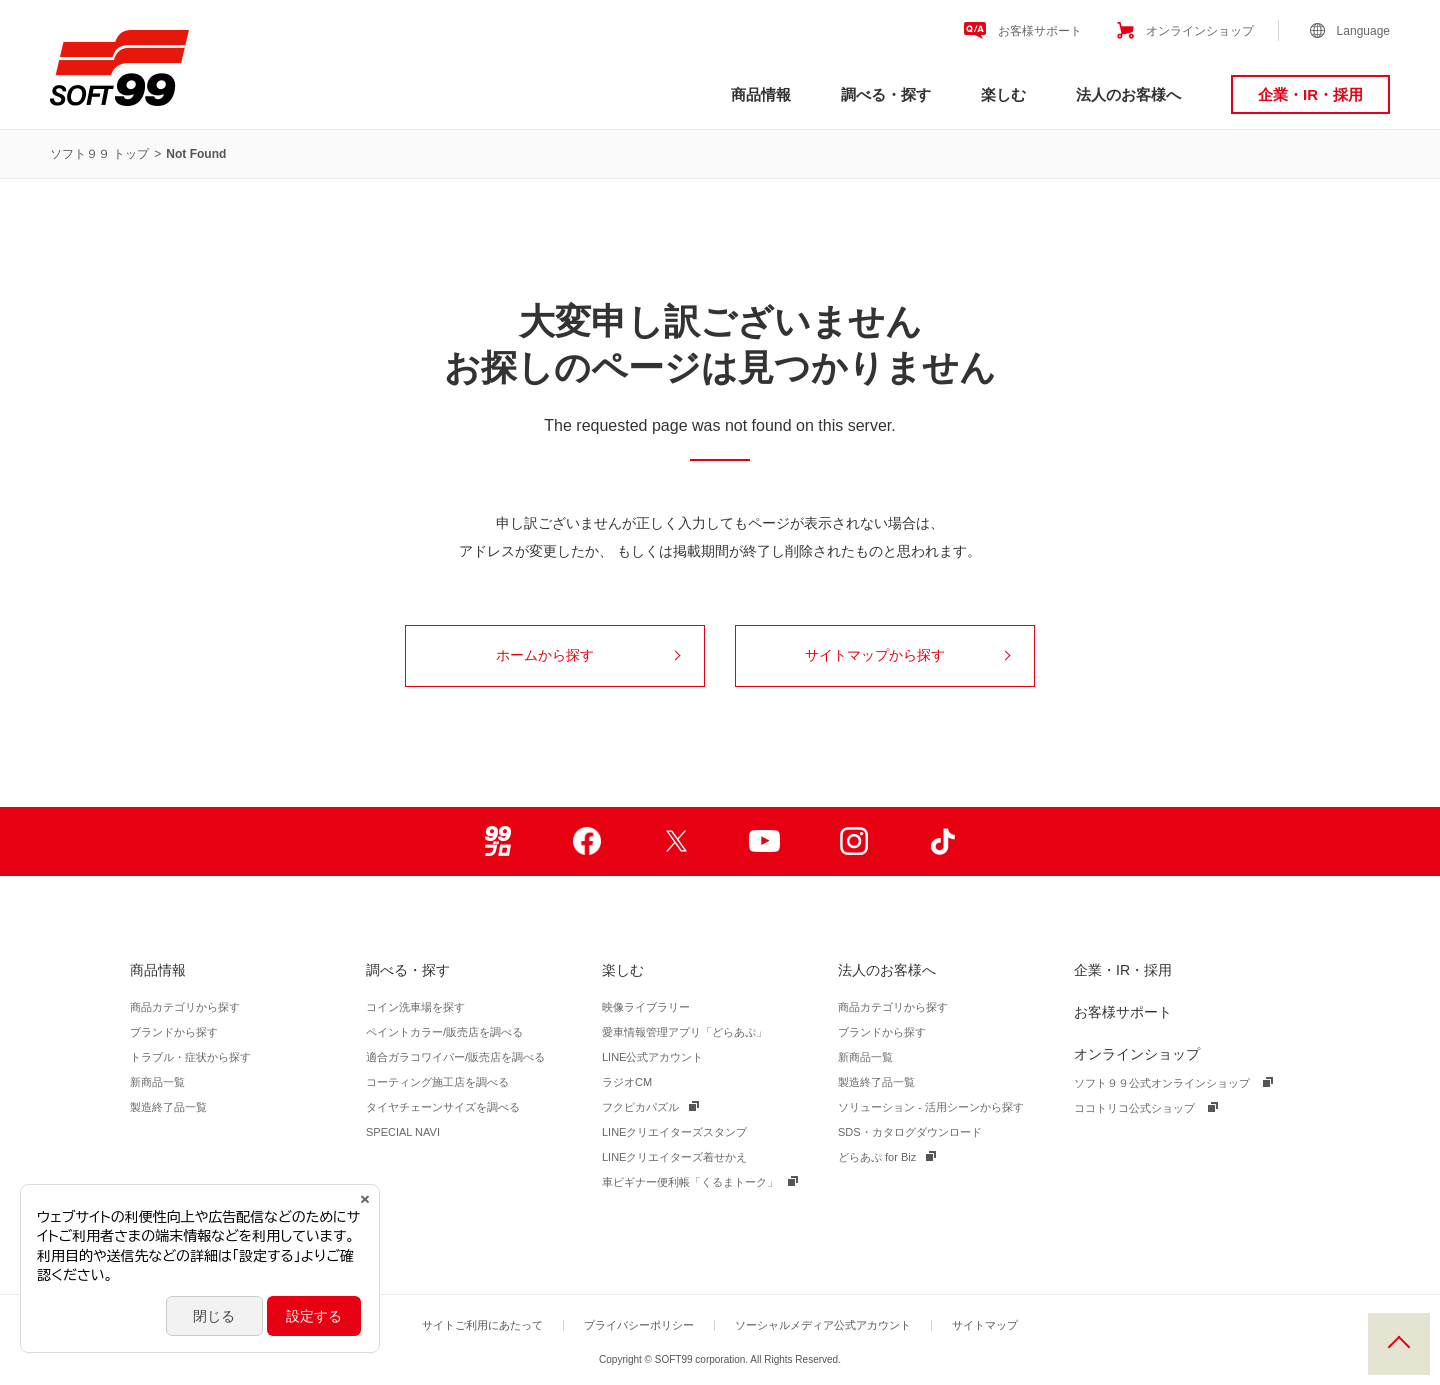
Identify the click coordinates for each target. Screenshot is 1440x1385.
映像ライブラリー (646, 1007)
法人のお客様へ (1128, 94)
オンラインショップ (1200, 31)
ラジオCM (627, 1082)
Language (1363, 31)
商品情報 (761, 94)
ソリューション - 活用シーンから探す (931, 1107)
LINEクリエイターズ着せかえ (674, 1157)
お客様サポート (1040, 31)
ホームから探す (588, 655)
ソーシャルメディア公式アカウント (823, 1325)
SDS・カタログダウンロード (910, 1132)
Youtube (764, 841)
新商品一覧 (157, 1082)
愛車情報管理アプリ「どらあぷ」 (684, 1032)
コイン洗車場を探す (415, 1007)
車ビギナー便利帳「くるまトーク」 (690, 1182)
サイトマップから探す (907, 655)
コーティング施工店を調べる (437, 1082)
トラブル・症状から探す (190, 1057)
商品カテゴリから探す (185, 1007)
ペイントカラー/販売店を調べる (444, 1032)
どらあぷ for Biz (877, 1157)
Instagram (853, 841)
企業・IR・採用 (1310, 94)
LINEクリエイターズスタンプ (674, 1132)
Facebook (586, 841)
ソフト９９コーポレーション (119, 68)
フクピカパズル (640, 1107)
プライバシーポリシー (639, 1325)
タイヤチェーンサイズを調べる (443, 1107)
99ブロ (497, 841)
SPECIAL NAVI (403, 1132)
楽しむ (1003, 94)
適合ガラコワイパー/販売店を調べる (455, 1057)
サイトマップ (985, 1325)
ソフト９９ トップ (99, 154)
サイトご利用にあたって (482, 1325)
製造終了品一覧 (168, 1107)
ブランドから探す (174, 1032)
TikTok (942, 841)
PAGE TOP (1399, 1344)
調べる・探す (886, 94)
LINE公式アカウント (652, 1057)
